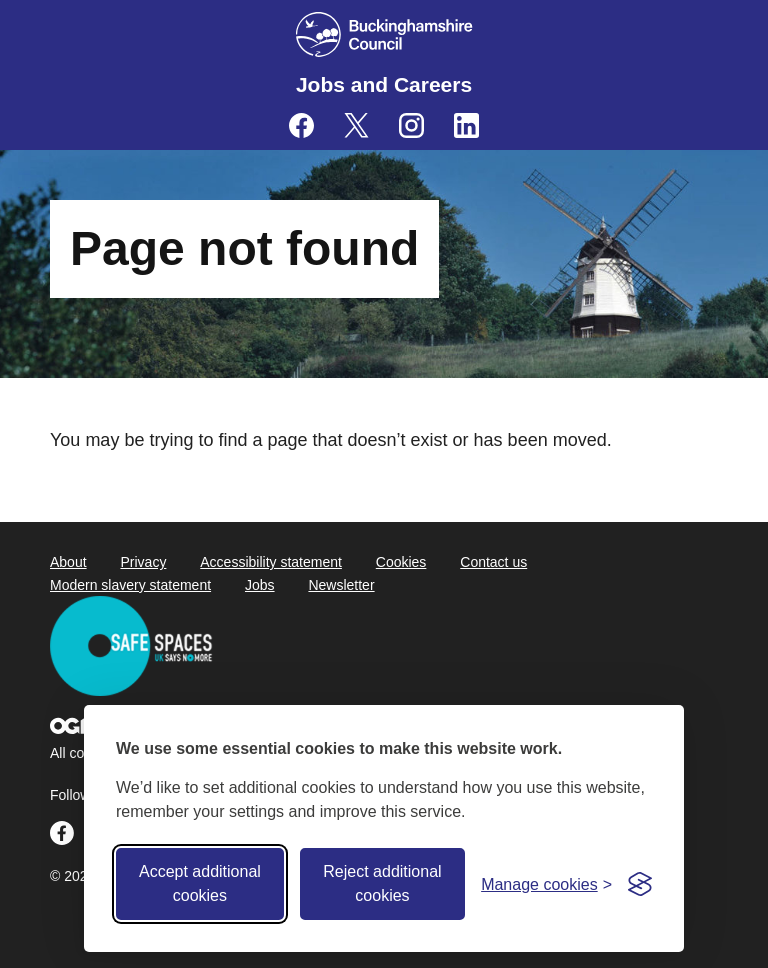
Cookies (401, 562)
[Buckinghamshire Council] (384, 34)
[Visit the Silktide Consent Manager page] (640, 884)
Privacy (143, 562)
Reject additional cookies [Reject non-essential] (382, 883)
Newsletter (341, 585)
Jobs (260, 585)
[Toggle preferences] (546, 884)
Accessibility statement (271, 562)
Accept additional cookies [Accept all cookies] (200, 883)
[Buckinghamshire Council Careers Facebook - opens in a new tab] (301, 125)
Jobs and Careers (384, 84)
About (68, 562)
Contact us (493, 562)
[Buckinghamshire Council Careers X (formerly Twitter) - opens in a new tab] (356, 125)
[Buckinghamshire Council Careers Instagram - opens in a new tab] (411, 125)
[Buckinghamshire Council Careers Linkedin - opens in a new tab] (466, 125)
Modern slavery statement (130, 585)
